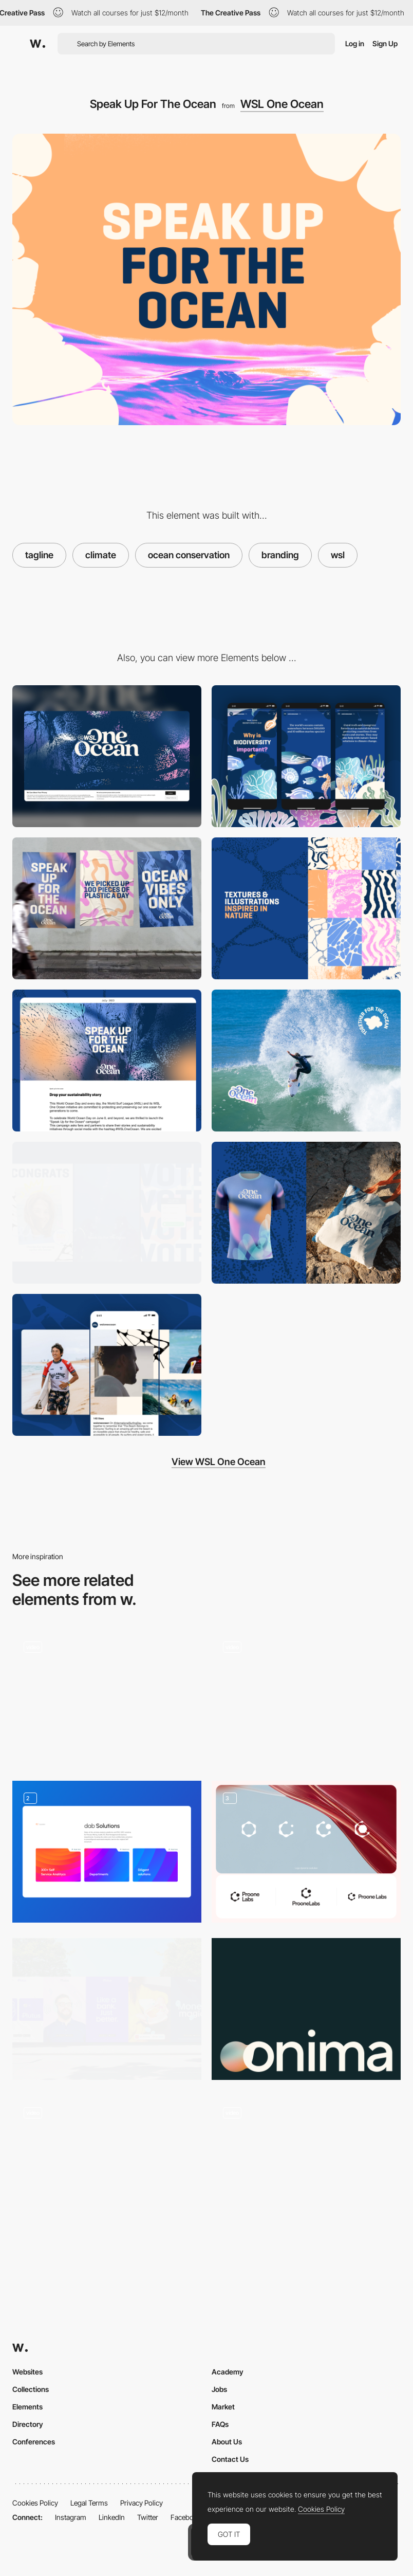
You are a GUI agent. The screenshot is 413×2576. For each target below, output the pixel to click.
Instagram (70, 2517)
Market (223, 2406)
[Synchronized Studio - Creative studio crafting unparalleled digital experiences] (306, 2163)
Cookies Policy (35, 2502)
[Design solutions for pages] (106, 1852)
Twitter (147, 2517)
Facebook (186, 2517)
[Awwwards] (37, 44)
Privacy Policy (141, 2502)
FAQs (220, 2424)
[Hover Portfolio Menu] (106, 1697)
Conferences (33, 2441)
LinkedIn (112, 2517)
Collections (30, 2389)
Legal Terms (89, 2502)
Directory (27, 2424)
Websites (27, 2371)
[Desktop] (106, 756)
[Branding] (106, 2009)
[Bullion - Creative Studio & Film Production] (106, 2163)
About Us (227, 2441)
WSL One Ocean (282, 103)
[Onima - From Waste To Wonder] (306, 2009)
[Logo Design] (306, 1852)
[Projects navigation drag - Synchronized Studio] (306, 1697)
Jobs (219, 2389)
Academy (227, 2371)
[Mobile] (306, 756)
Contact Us (230, 2459)
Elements (27, 2406)
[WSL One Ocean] (106, 908)
